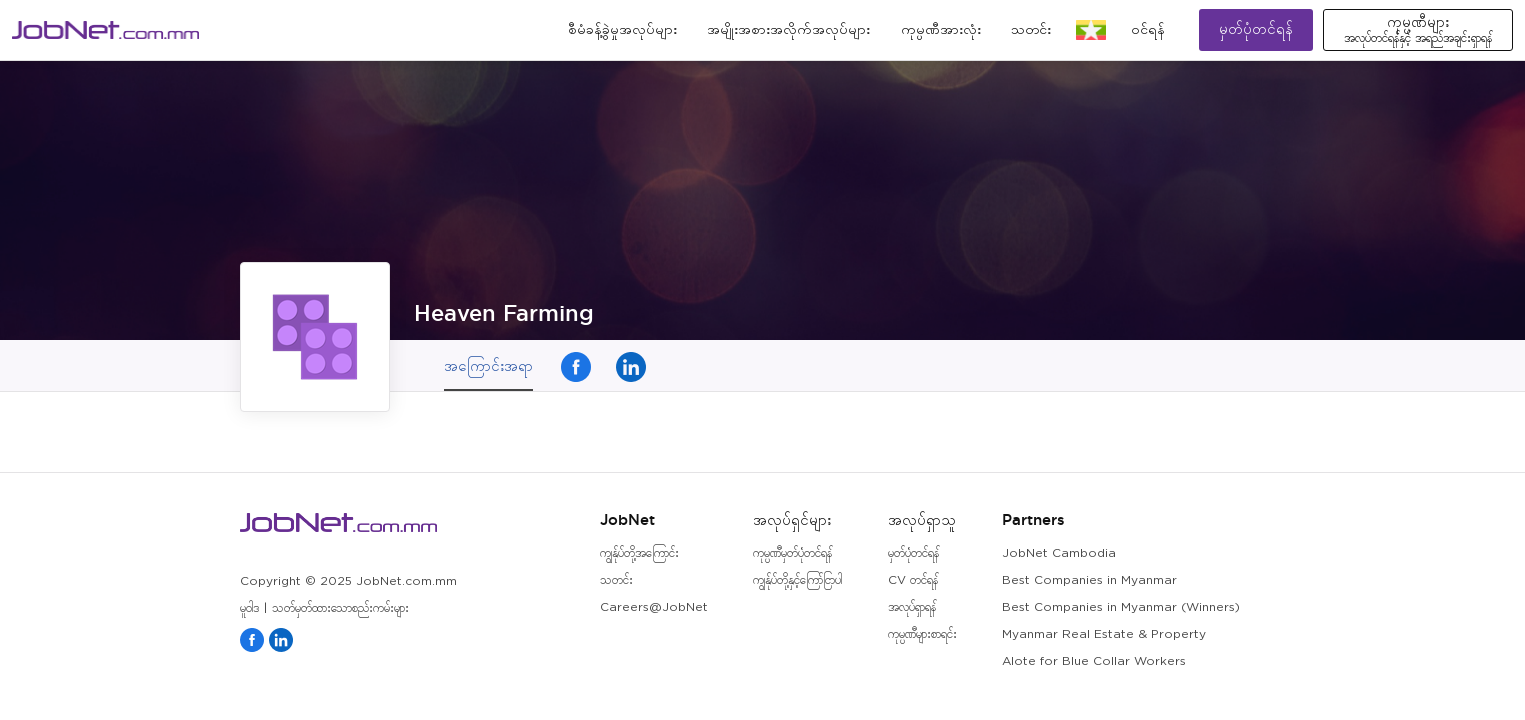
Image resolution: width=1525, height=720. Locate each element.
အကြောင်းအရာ (488, 365)
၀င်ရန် (1148, 30)
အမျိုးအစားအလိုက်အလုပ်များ (788, 30)
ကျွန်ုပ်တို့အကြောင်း (639, 553)
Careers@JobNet (654, 607)
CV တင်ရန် (913, 580)
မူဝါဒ (249, 608)
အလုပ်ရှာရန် (912, 607)
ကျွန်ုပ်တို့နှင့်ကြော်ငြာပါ (797, 580)
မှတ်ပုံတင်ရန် (1256, 29)
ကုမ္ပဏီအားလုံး (941, 30)
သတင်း (1031, 30)
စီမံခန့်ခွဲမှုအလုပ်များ (622, 30)
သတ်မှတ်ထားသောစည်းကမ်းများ (340, 608)
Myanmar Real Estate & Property (1104, 634)
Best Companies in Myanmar (1089, 580)
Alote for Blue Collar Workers (1094, 661)
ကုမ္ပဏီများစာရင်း (922, 634)
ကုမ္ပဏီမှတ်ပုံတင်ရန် (792, 553)
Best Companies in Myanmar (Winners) (1121, 607)
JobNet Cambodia (1059, 553)
